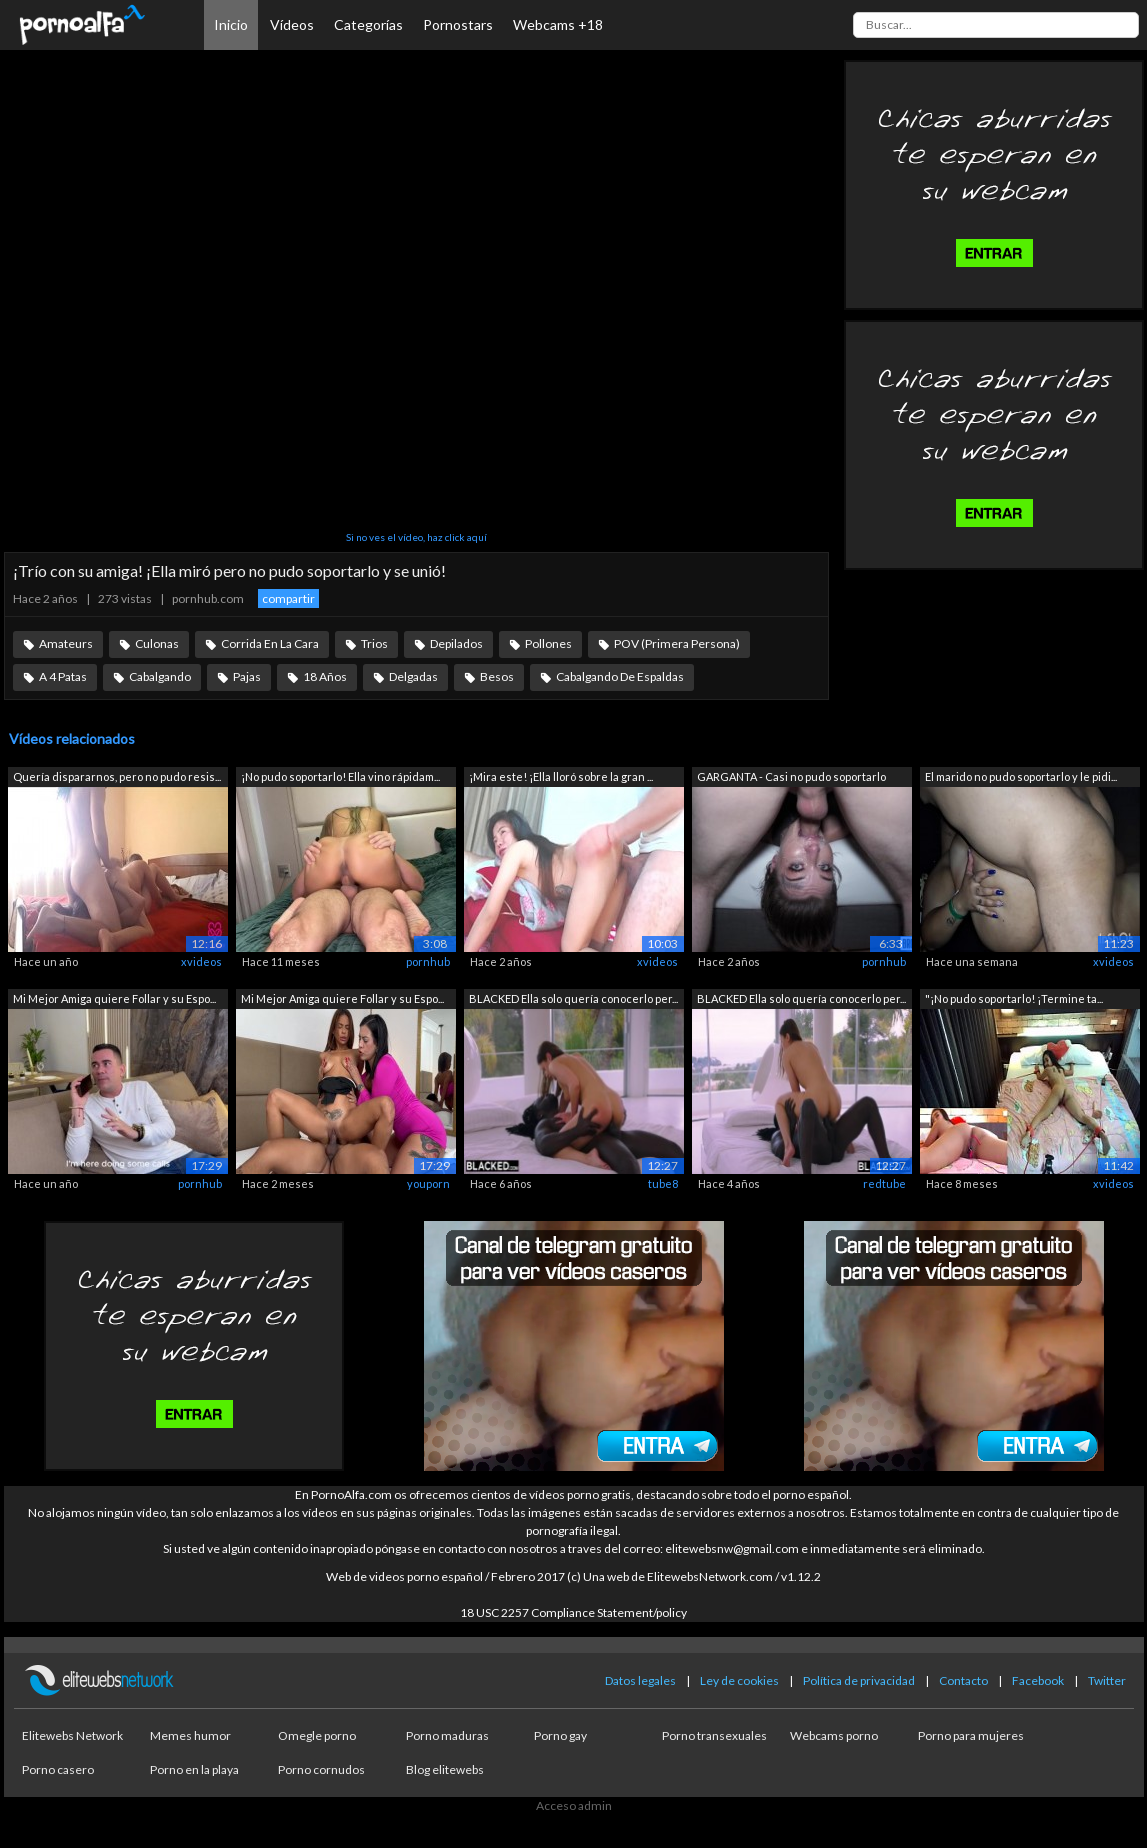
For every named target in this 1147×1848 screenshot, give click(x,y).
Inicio (231, 24)
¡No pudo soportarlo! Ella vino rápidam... (340, 776)
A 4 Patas (63, 676)
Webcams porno (834, 1735)
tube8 (663, 1183)
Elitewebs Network (72, 1735)
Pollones (548, 643)
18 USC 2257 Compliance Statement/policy (573, 1612)
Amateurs (66, 643)
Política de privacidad (859, 1680)
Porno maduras (447, 1735)
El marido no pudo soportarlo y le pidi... (1021, 776)
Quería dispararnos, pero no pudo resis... (117, 776)
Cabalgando (160, 676)
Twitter (1107, 1680)
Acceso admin (574, 1805)
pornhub (428, 961)
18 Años (325, 676)
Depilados (456, 643)
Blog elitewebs (445, 1769)
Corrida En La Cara (270, 643)
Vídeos (292, 24)
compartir (288, 598)
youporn (428, 1183)
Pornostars (458, 24)
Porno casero (58, 1769)
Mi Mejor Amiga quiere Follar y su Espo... (114, 998)
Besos (497, 676)
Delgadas (413, 676)
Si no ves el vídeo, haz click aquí (416, 537)
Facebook (1038, 1680)
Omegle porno (317, 1735)
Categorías (368, 24)
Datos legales (640, 1680)
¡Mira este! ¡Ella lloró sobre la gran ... (561, 776)
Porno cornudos (321, 1769)
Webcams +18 (558, 24)
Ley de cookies (739, 1680)
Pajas (247, 676)
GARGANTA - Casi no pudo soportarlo (791, 776)
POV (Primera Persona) (677, 643)
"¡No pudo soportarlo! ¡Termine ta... (1014, 998)
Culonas (157, 643)
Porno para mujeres (971, 1735)
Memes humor (190, 1735)
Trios (374, 643)
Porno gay (560, 1735)
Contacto (963, 1680)
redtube (884, 1183)
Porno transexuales (714, 1735)
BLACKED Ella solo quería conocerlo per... (573, 998)
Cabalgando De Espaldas (620, 676)
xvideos (201, 961)
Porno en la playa (194, 1769)
